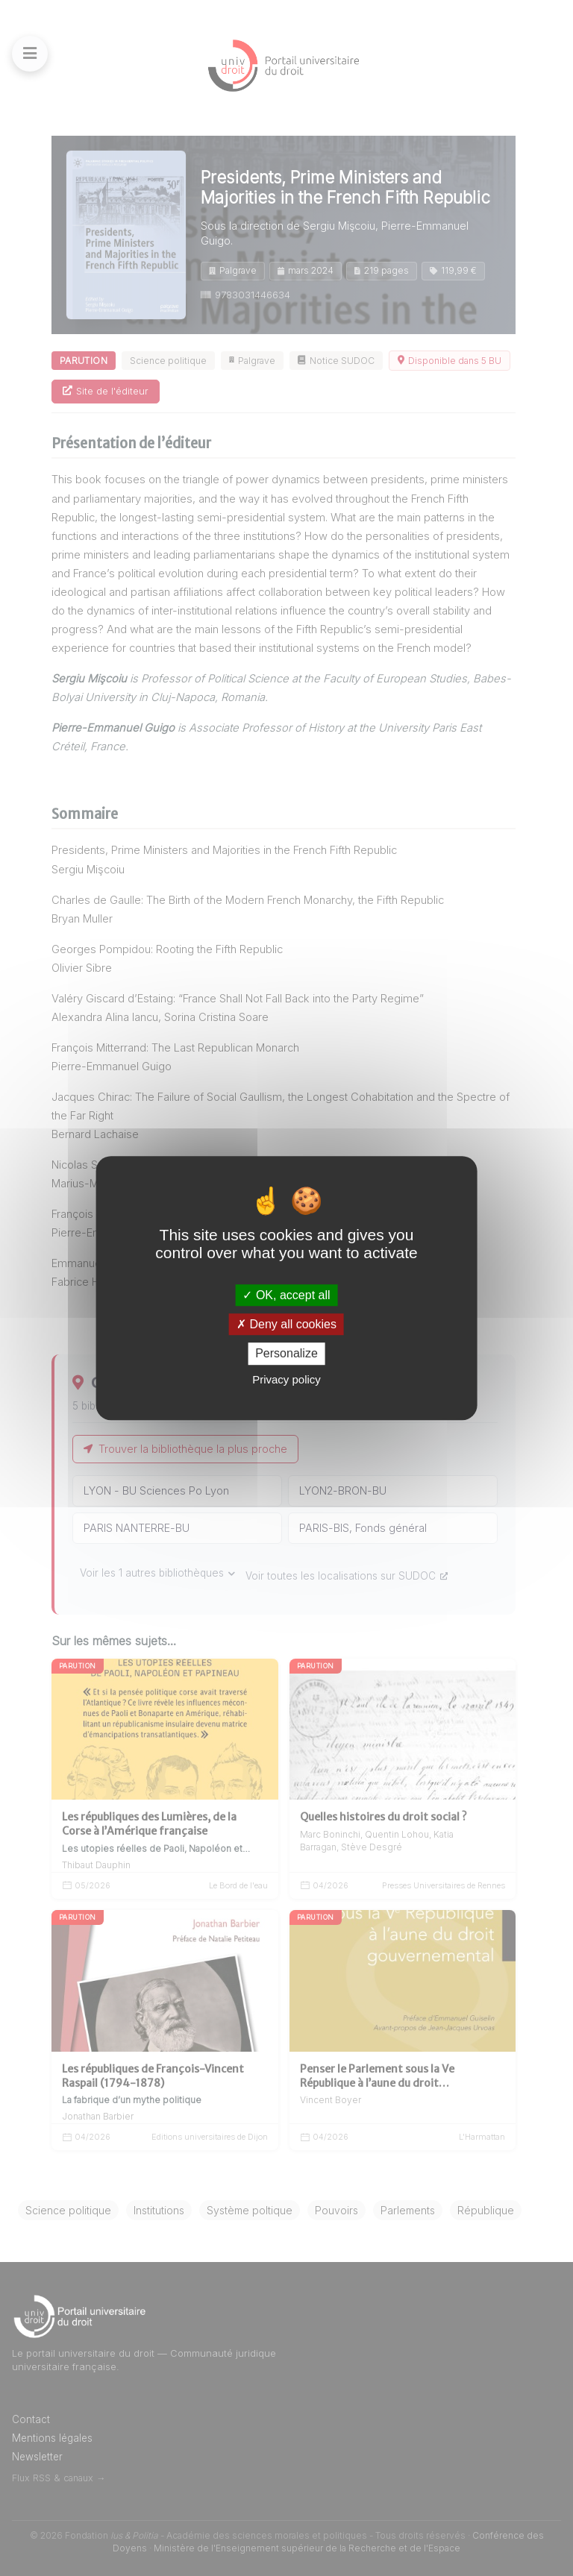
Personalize (286, 1354)
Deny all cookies (286, 1324)
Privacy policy (286, 1379)
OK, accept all (286, 1295)
